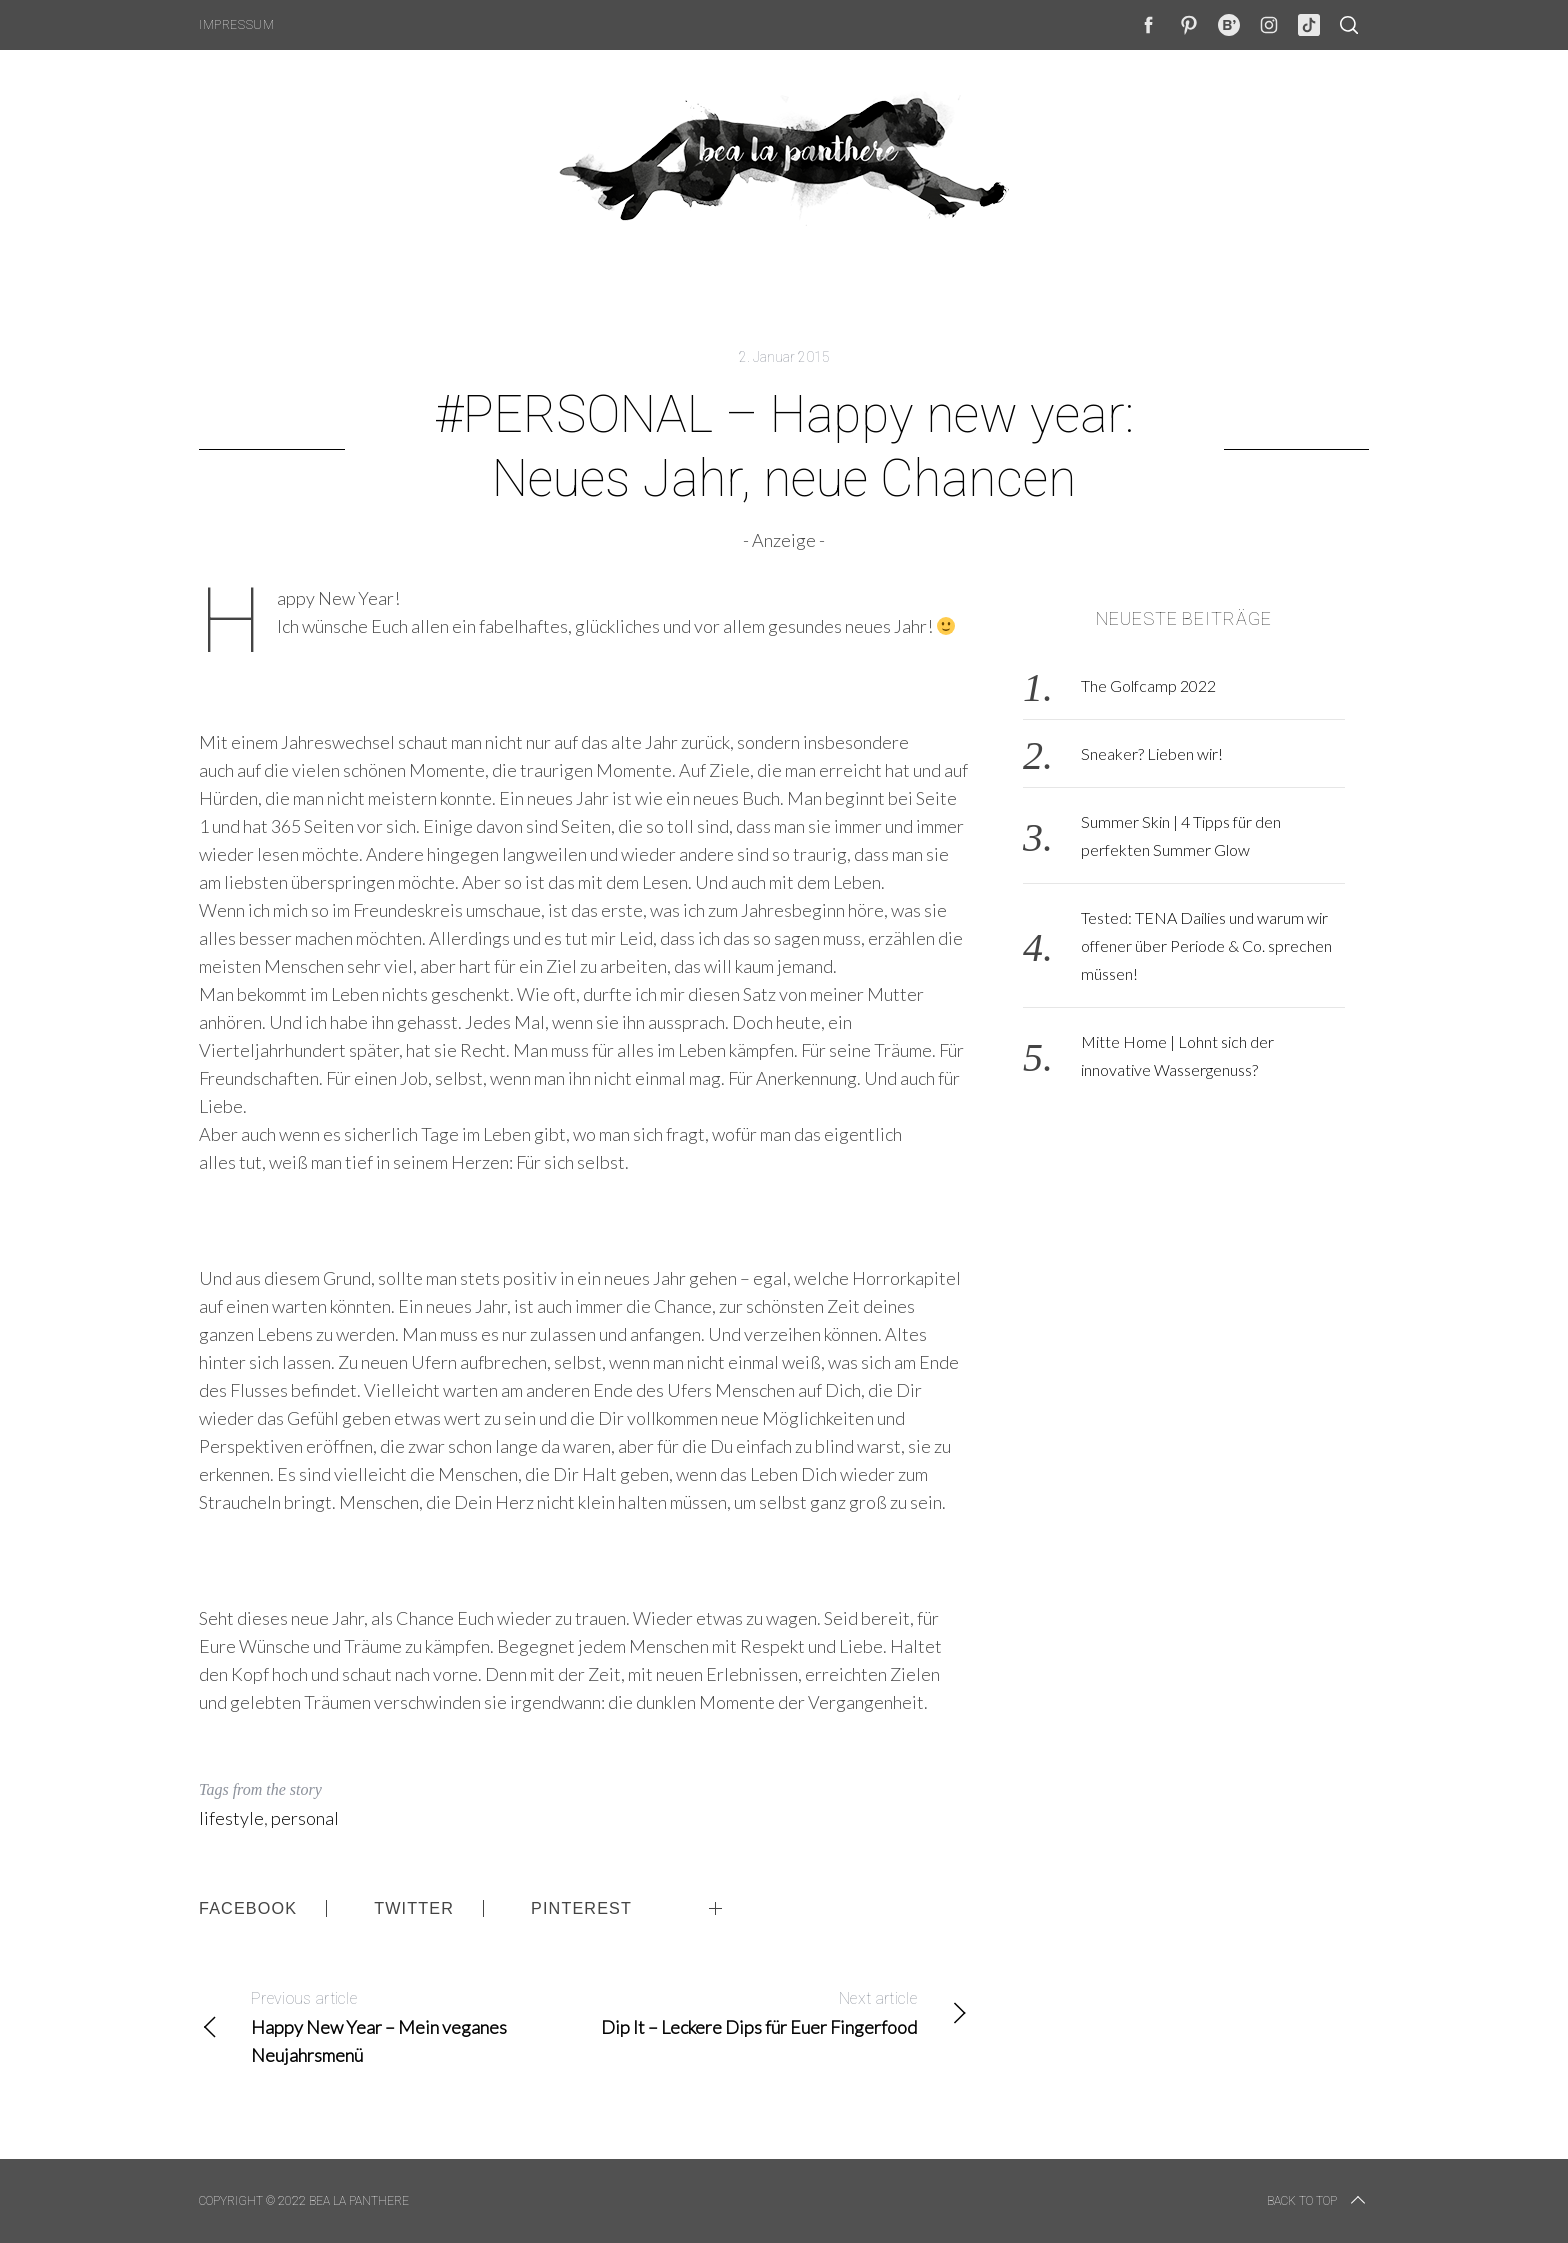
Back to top (1318, 2201)
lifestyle (231, 1818)
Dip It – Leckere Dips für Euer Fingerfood (776, 2011)
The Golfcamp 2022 (1148, 685)
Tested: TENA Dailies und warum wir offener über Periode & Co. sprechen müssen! (1206, 945)
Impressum (236, 25)
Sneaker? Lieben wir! (1152, 753)
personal (305, 1818)
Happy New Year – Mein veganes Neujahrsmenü (391, 2025)
